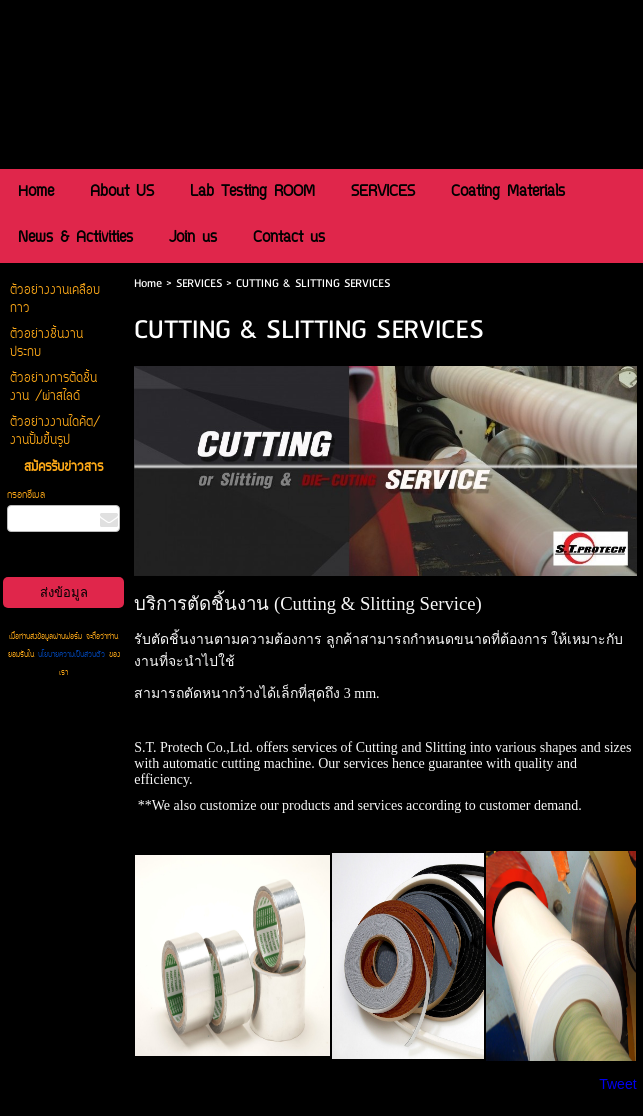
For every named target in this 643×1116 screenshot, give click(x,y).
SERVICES (199, 283)
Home (148, 283)
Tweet (617, 1084)
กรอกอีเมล (26, 495)
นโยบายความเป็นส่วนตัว (71, 655)
